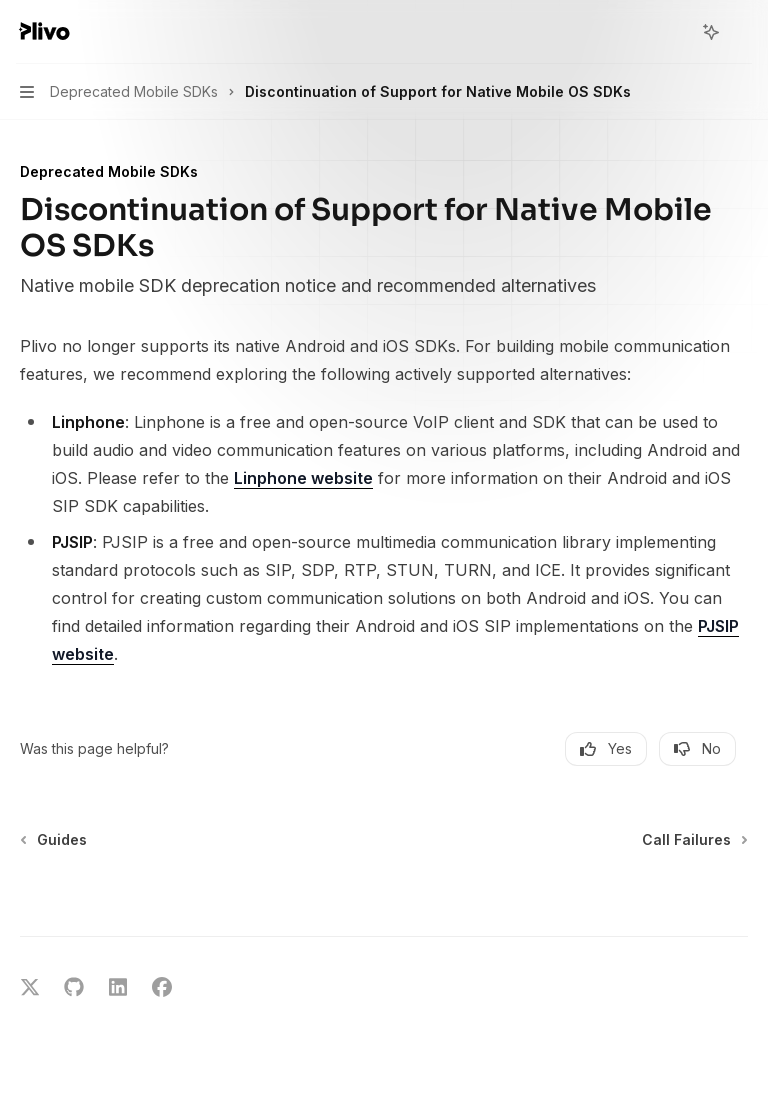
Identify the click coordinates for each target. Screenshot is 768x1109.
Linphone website (303, 478)
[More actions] (742, 32)
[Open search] (674, 32)
